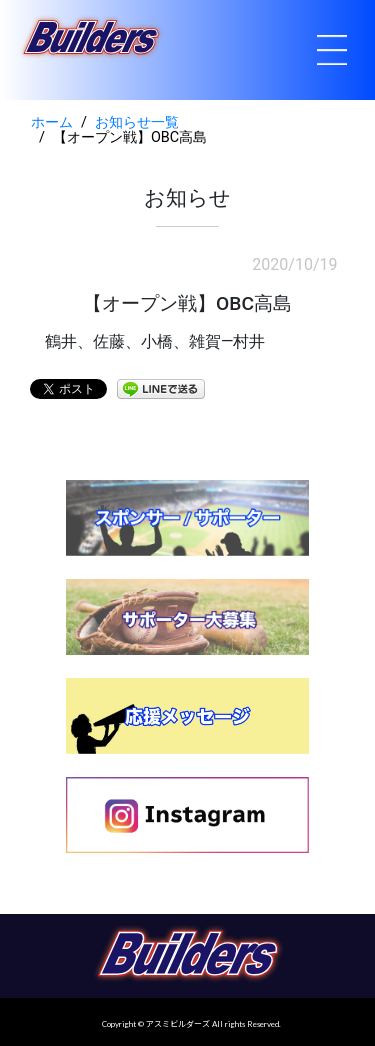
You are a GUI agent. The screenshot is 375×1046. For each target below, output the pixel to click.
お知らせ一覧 (137, 122)
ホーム (52, 122)
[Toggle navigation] (332, 50)
